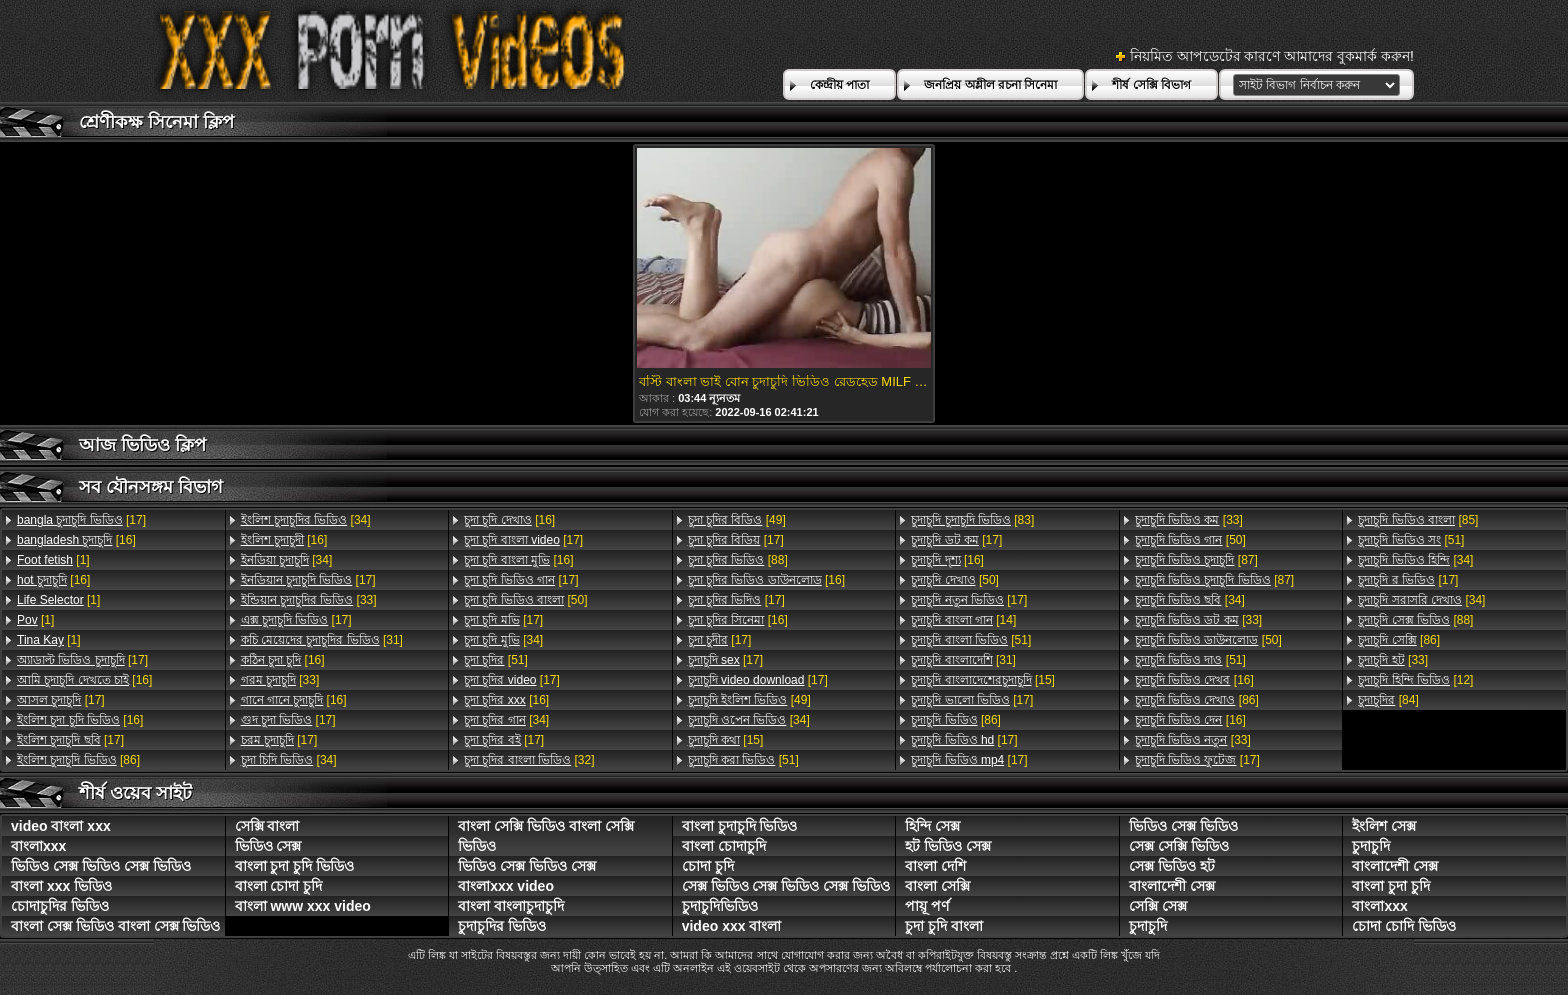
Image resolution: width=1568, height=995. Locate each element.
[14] (963, 620)
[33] (309, 600)
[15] (726, 740)
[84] (1388, 700)
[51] (496, 660)
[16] (76, 540)
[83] (972, 520)
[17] (81, 520)
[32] (529, 760)
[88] (738, 560)
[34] (306, 520)
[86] (78, 760)
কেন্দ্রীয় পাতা (839, 85)
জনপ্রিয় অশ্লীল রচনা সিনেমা (990, 85)
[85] (1418, 520)
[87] (1196, 560)
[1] (53, 560)
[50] (525, 600)
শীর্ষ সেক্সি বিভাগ (1151, 85)
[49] (737, 520)
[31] (322, 640)
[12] (1415, 680)
